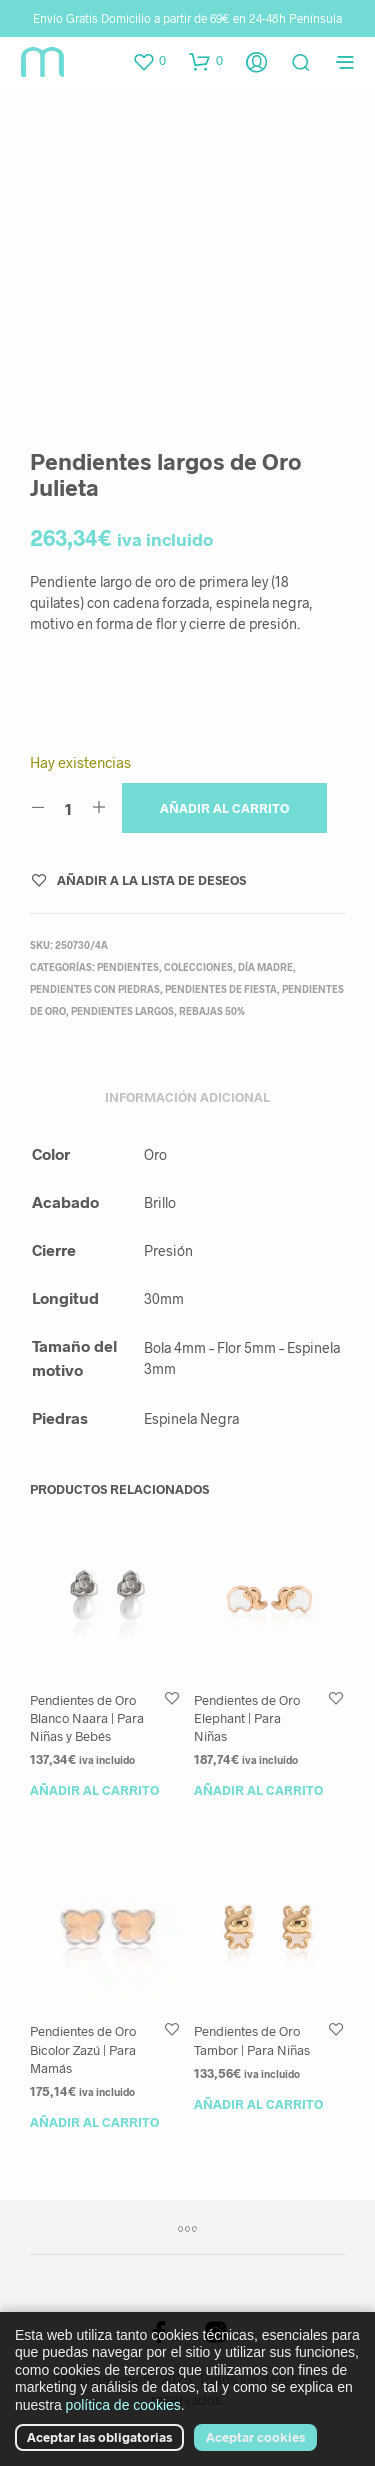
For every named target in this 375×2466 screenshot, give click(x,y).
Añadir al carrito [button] (94, 1790)
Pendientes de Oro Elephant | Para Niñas (247, 1718)
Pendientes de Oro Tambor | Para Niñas (252, 2040)
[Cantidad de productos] (68, 808)
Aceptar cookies (255, 2437)
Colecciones (198, 967)
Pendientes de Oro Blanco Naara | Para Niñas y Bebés (87, 1718)
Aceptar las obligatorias (99, 2437)
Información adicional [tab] (187, 1097)
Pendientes (128, 967)
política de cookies (123, 2405)
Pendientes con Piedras (95, 989)
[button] (149, 61)
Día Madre (265, 967)
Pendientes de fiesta (221, 989)
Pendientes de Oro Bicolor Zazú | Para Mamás (83, 2049)
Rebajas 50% (212, 1011)
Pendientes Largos (122, 1011)
